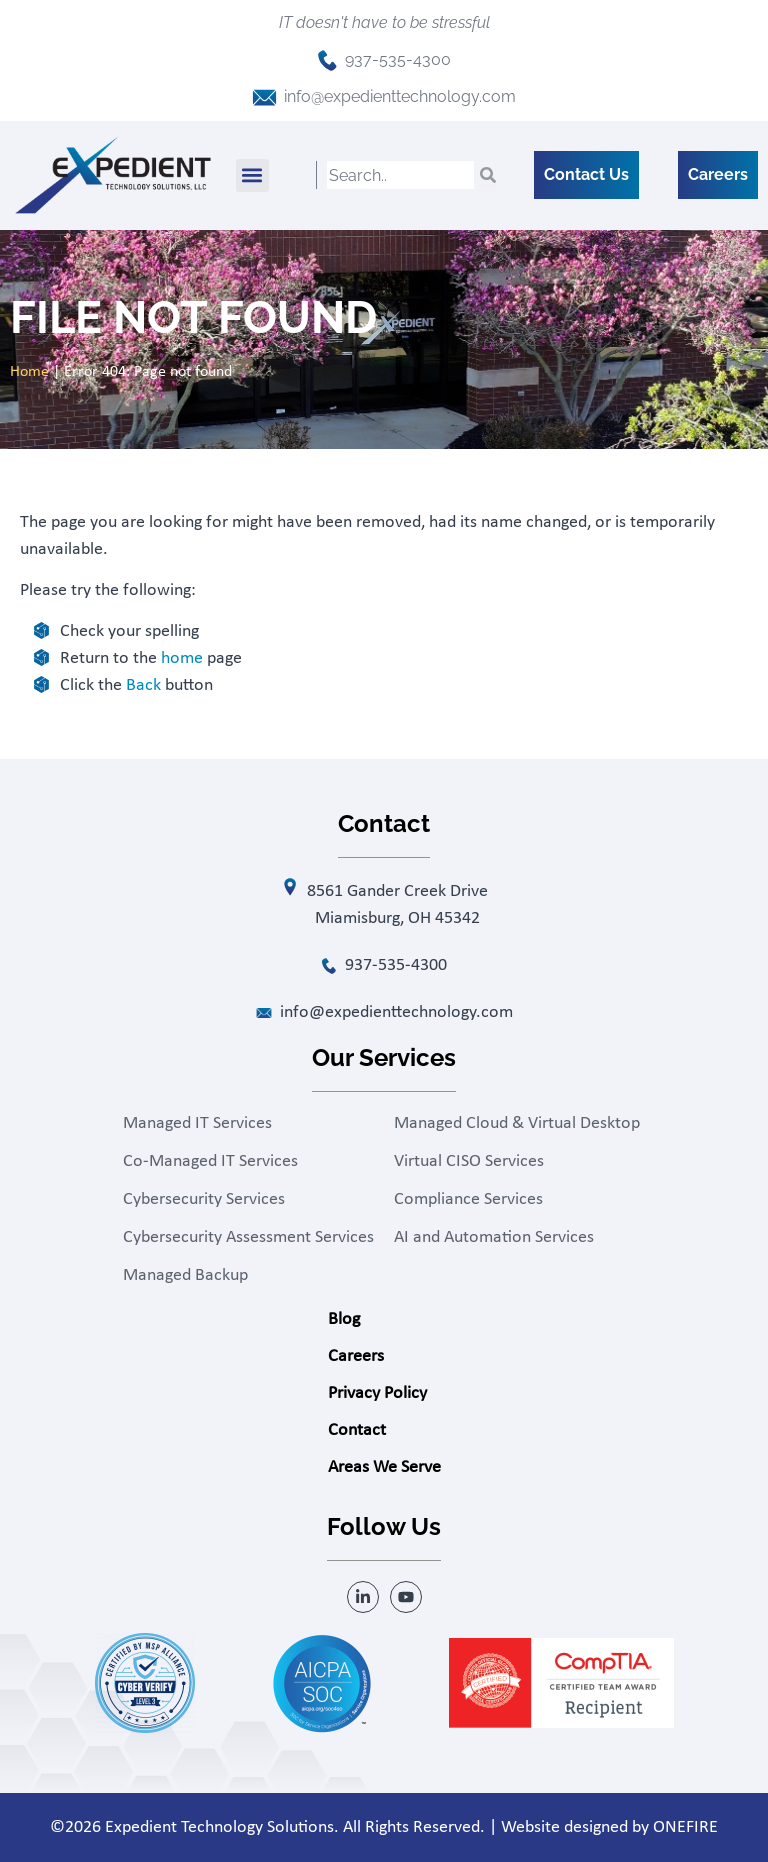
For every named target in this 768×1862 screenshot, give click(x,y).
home (182, 658)
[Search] (488, 175)
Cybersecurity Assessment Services (248, 1237)
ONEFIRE (685, 1827)
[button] (252, 175)
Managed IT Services (197, 1123)
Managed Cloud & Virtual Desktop (517, 1123)
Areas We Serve (384, 1467)
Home (29, 372)
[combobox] (400, 175)
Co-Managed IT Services (210, 1161)
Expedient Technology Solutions (219, 1827)
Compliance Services (468, 1199)
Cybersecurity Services (204, 1199)
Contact (357, 1430)
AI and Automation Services (494, 1237)
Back (143, 685)
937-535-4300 (398, 59)
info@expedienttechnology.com (400, 96)
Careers (356, 1356)
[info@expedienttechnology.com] (264, 97)
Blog (344, 1319)
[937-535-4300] (327, 60)
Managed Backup (185, 1275)
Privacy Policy (377, 1393)
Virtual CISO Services (469, 1161)
